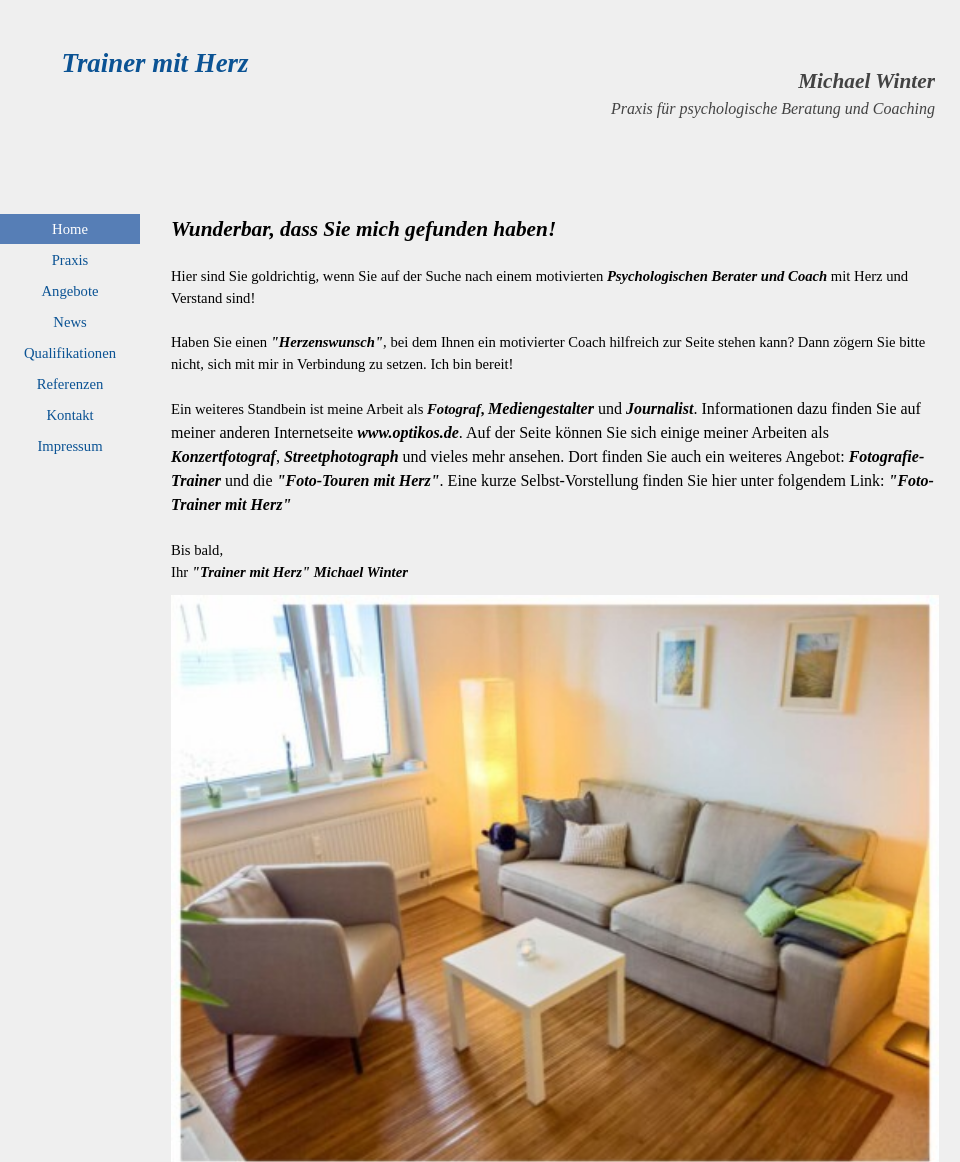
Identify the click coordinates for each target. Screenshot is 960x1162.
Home (70, 229)
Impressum (69, 446)
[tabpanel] (613, 93)
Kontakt (69, 415)
